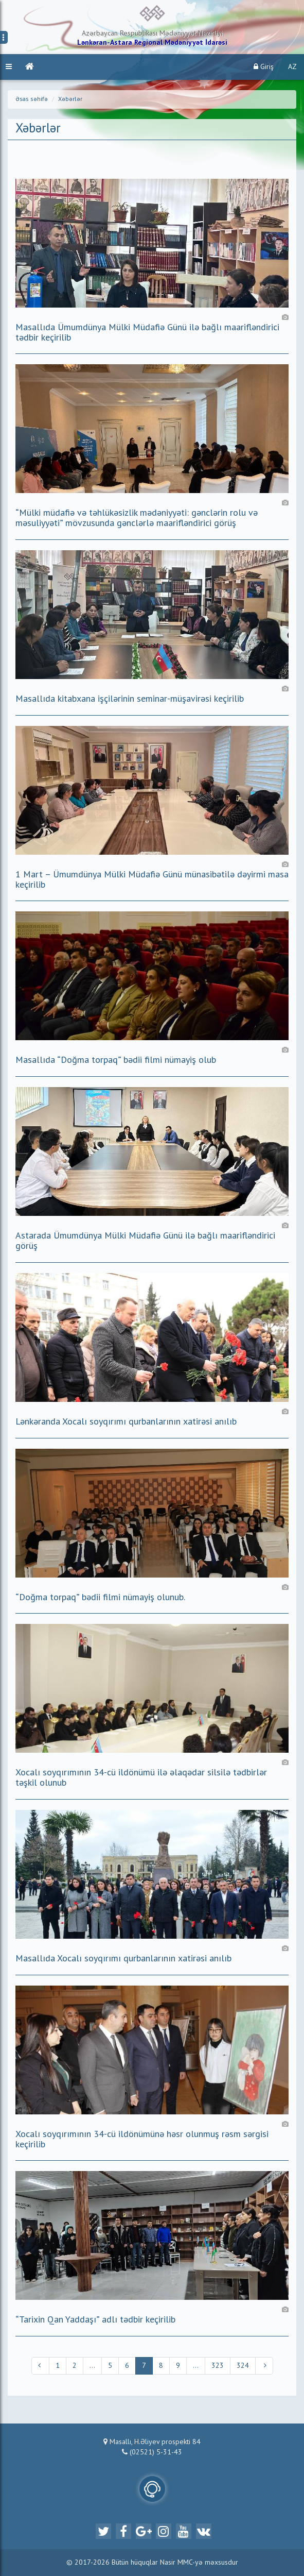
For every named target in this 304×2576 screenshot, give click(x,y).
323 (217, 2365)
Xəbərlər (70, 99)
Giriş (264, 67)
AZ (292, 67)
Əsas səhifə (31, 99)
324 (243, 2365)
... (92, 2365)
